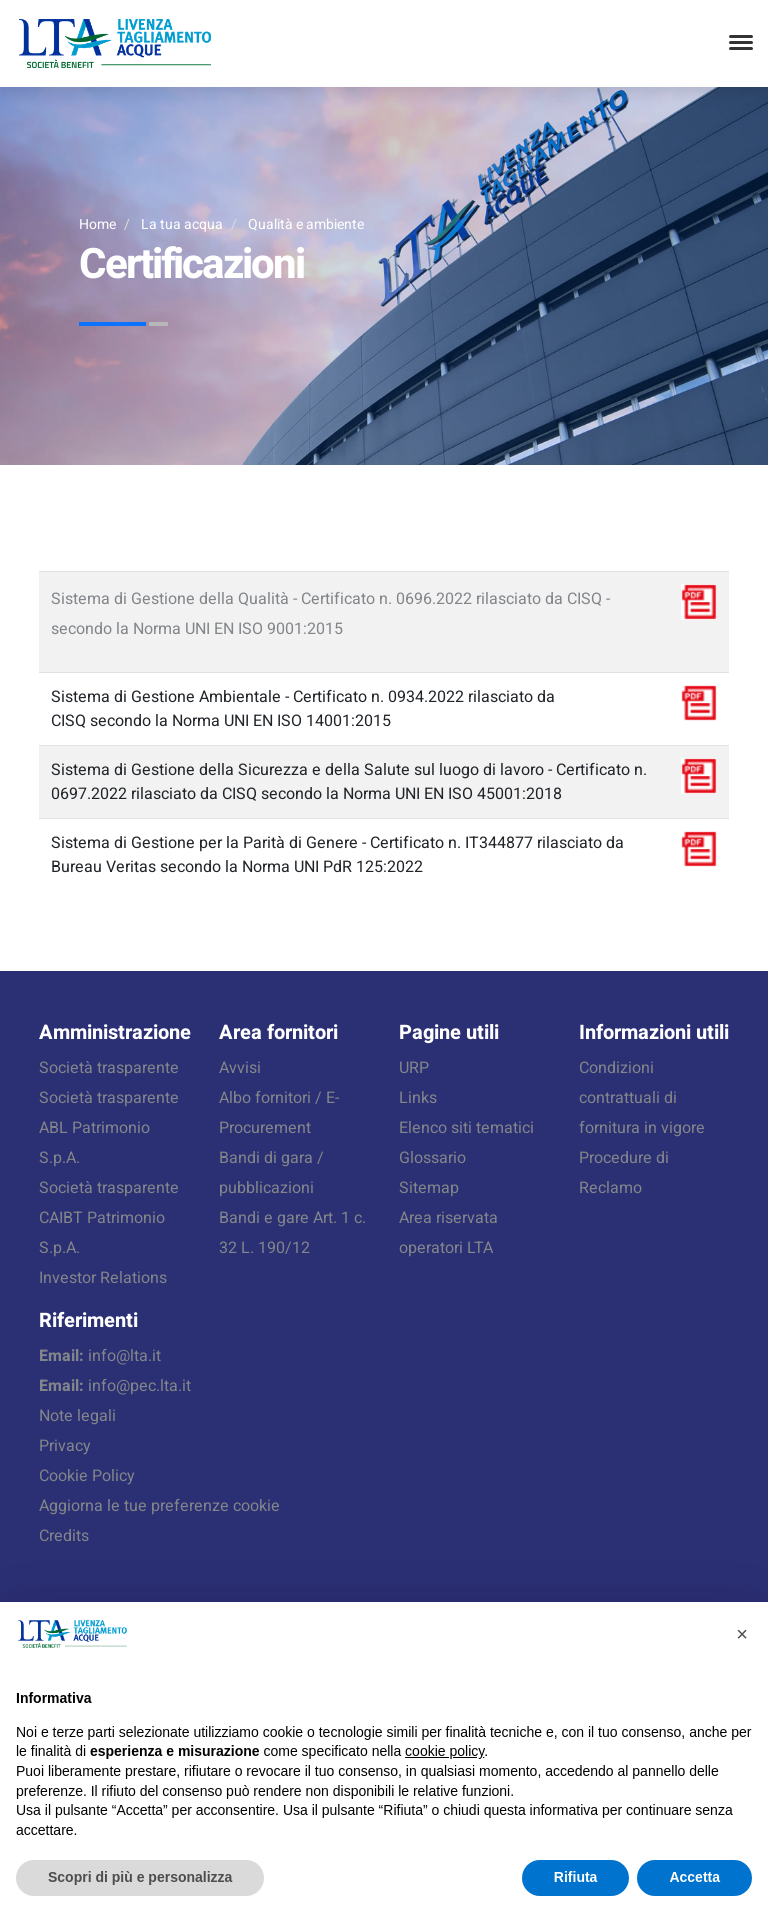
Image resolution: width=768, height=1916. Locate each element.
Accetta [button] (694, 1877)
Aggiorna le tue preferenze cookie (159, 1506)
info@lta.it (124, 1356)
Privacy (65, 1446)
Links (418, 1098)
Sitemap (429, 1188)
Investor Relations (103, 1278)
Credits (64, 1536)
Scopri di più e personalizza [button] (140, 1877)
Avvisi (240, 1068)
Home (97, 224)
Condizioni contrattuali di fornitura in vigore (642, 1098)
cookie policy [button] (444, 1751)
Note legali (77, 1416)
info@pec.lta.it (139, 1386)
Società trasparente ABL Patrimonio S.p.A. (109, 1128)
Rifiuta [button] (576, 1877)
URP (414, 1068)
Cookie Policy (87, 1476)
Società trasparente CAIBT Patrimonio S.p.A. (109, 1218)
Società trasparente (109, 1068)
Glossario (432, 1158)
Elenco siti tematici (466, 1128)
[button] (742, 1634)
